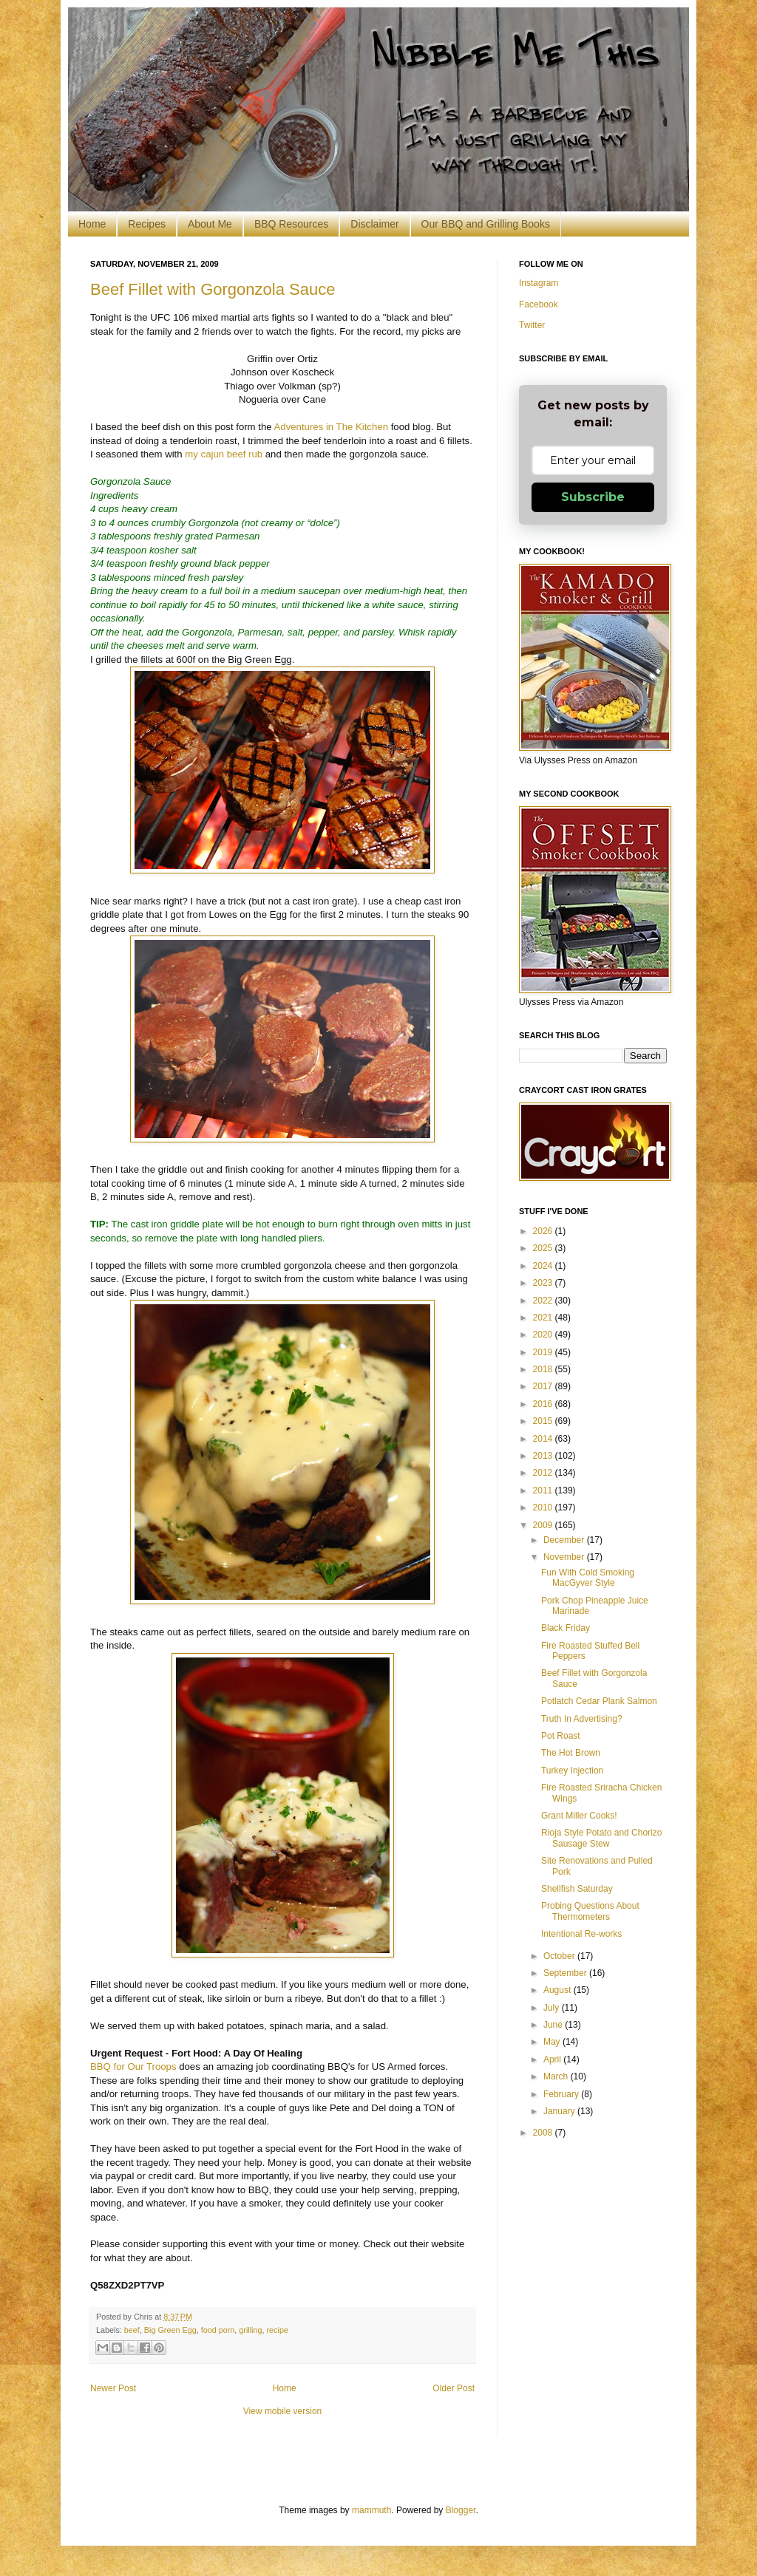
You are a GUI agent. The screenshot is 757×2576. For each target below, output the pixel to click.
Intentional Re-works (581, 1934)
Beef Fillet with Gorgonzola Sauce (212, 289)
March (557, 2076)
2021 (544, 1317)
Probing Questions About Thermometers (590, 1911)
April (553, 2059)
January (560, 2111)
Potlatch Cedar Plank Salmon (599, 1701)
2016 (544, 1404)
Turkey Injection (572, 1770)
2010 (544, 1507)
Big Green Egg (170, 2329)
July (552, 2008)
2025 (544, 1248)
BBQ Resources (291, 224)
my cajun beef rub (223, 454)
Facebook (538, 304)
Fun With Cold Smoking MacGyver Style (587, 1577)
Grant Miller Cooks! (579, 1815)
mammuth (371, 2510)
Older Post (453, 2388)
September (566, 1973)
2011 (544, 1490)
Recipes (147, 224)
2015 (544, 1421)
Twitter (532, 325)
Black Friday (565, 1628)
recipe (277, 2329)
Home (92, 224)
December (565, 1540)
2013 (544, 1456)
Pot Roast (560, 1736)
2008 (544, 2132)
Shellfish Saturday (577, 1889)
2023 (544, 1283)
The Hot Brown (570, 1753)
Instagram (538, 283)
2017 (544, 1386)
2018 (544, 1369)
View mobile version (282, 2411)
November (565, 1557)
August (558, 1990)
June (554, 2025)
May (553, 2042)
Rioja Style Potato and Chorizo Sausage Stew (601, 1837)
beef (132, 2329)
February (562, 2094)
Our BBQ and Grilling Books (485, 224)
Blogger (461, 2510)
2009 (544, 1525)
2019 (544, 1352)
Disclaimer (374, 224)
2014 (544, 1439)
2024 (544, 1266)
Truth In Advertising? (581, 1719)
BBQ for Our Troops (133, 2066)
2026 (544, 1231)
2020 (544, 1334)
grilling (250, 2329)
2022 (544, 1300)
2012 (544, 1473)
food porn (218, 2329)
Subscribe (593, 497)
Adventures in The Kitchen (331, 426)
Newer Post (113, 2388)
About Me (210, 224)
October (560, 1956)
